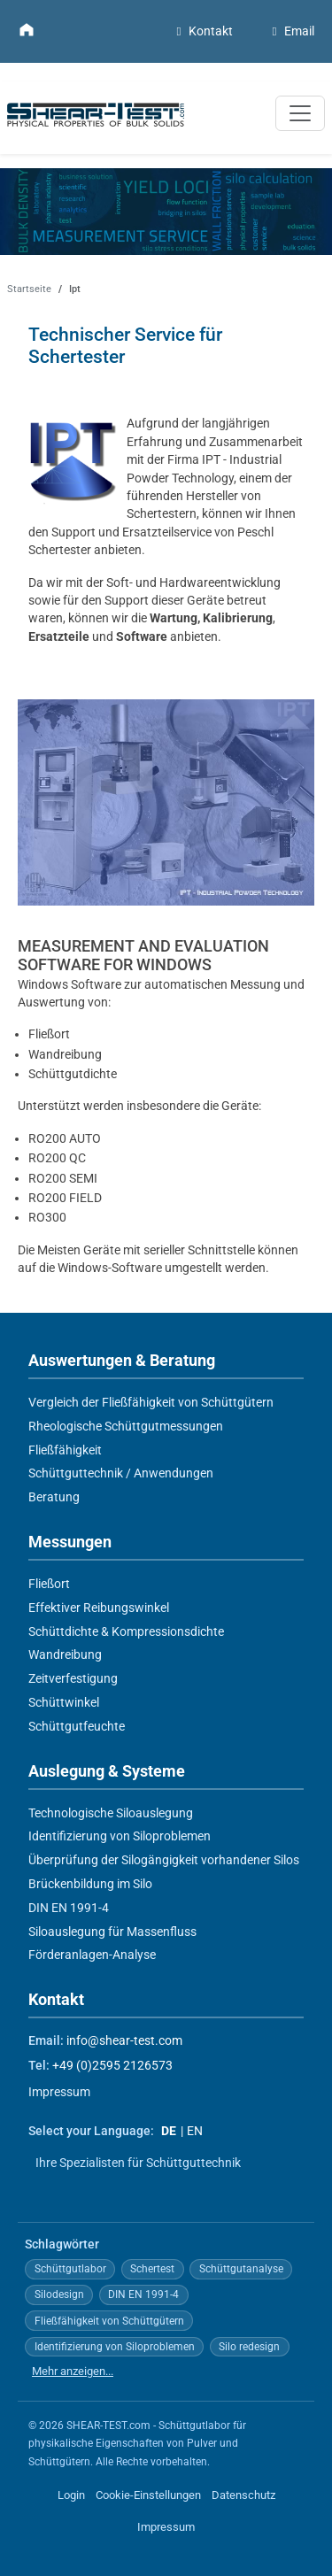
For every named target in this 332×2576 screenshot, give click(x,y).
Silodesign (59, 2294)
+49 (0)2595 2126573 (112, 2065)
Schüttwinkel (63, 1702)
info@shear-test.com (124, 2040)
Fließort (49, 1584)
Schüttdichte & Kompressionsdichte (126, 1630)
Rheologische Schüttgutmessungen (125, 1425)
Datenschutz (243, 2495)
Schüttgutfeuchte (76, 1725)
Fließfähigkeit (65, 1449)
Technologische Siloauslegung (110, 1812)
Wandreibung (65, 1654)
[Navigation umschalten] (300, 113)
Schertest (152, 2269)
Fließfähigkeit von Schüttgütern (109, 2320)
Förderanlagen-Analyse (92, 1954)
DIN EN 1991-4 (68, 1907)
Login (71, 2495)
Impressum (59, 2091)
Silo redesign (249, 2346)
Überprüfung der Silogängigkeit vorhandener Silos (163, 1860)
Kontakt (203, 31)
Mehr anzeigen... (72, 2370)
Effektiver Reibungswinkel (98, 1607)
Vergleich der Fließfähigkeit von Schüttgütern (151, 1402)
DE (168, 2131)
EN (195, 2131)
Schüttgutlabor (70, 2269)
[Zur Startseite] (26, 29)
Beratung (54, 1497)
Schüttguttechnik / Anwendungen (120, 1473)
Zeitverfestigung (73, 1678)
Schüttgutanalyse (241, 2269)
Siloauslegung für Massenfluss (112, 1931)
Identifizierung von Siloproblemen (119, 1836)
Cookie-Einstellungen (148, 2495)
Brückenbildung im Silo (90, 1884)
